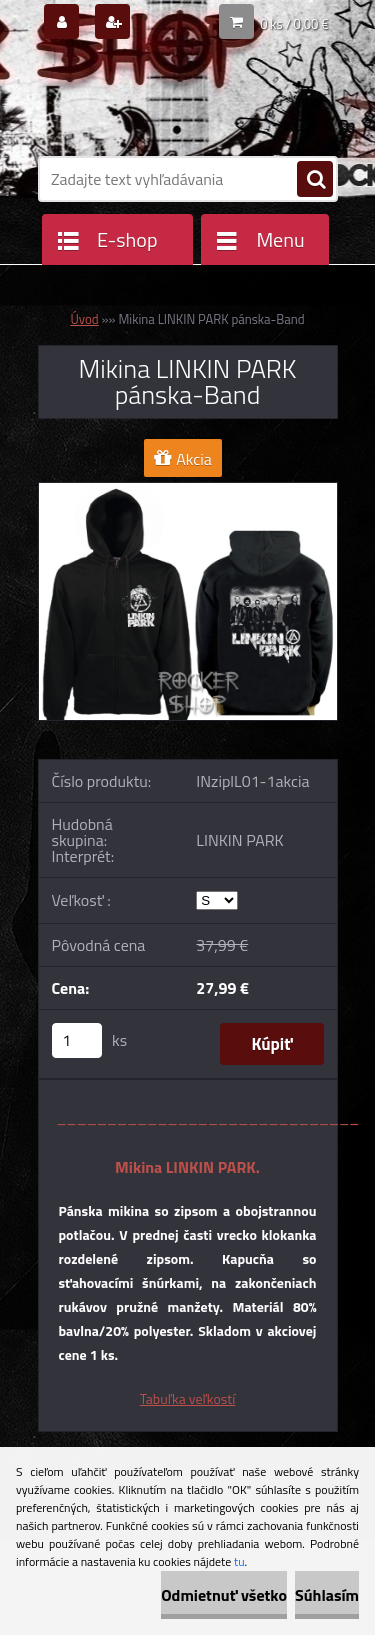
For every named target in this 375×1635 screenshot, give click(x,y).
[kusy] (77, 1040)
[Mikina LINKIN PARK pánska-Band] (188, 491)
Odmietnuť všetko (224, 1595)
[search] (315, 180)
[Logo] (175, 98)
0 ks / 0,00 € (294, 24)
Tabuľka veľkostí (188, 1398)
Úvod (84, 319)
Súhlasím (327, 1595)
